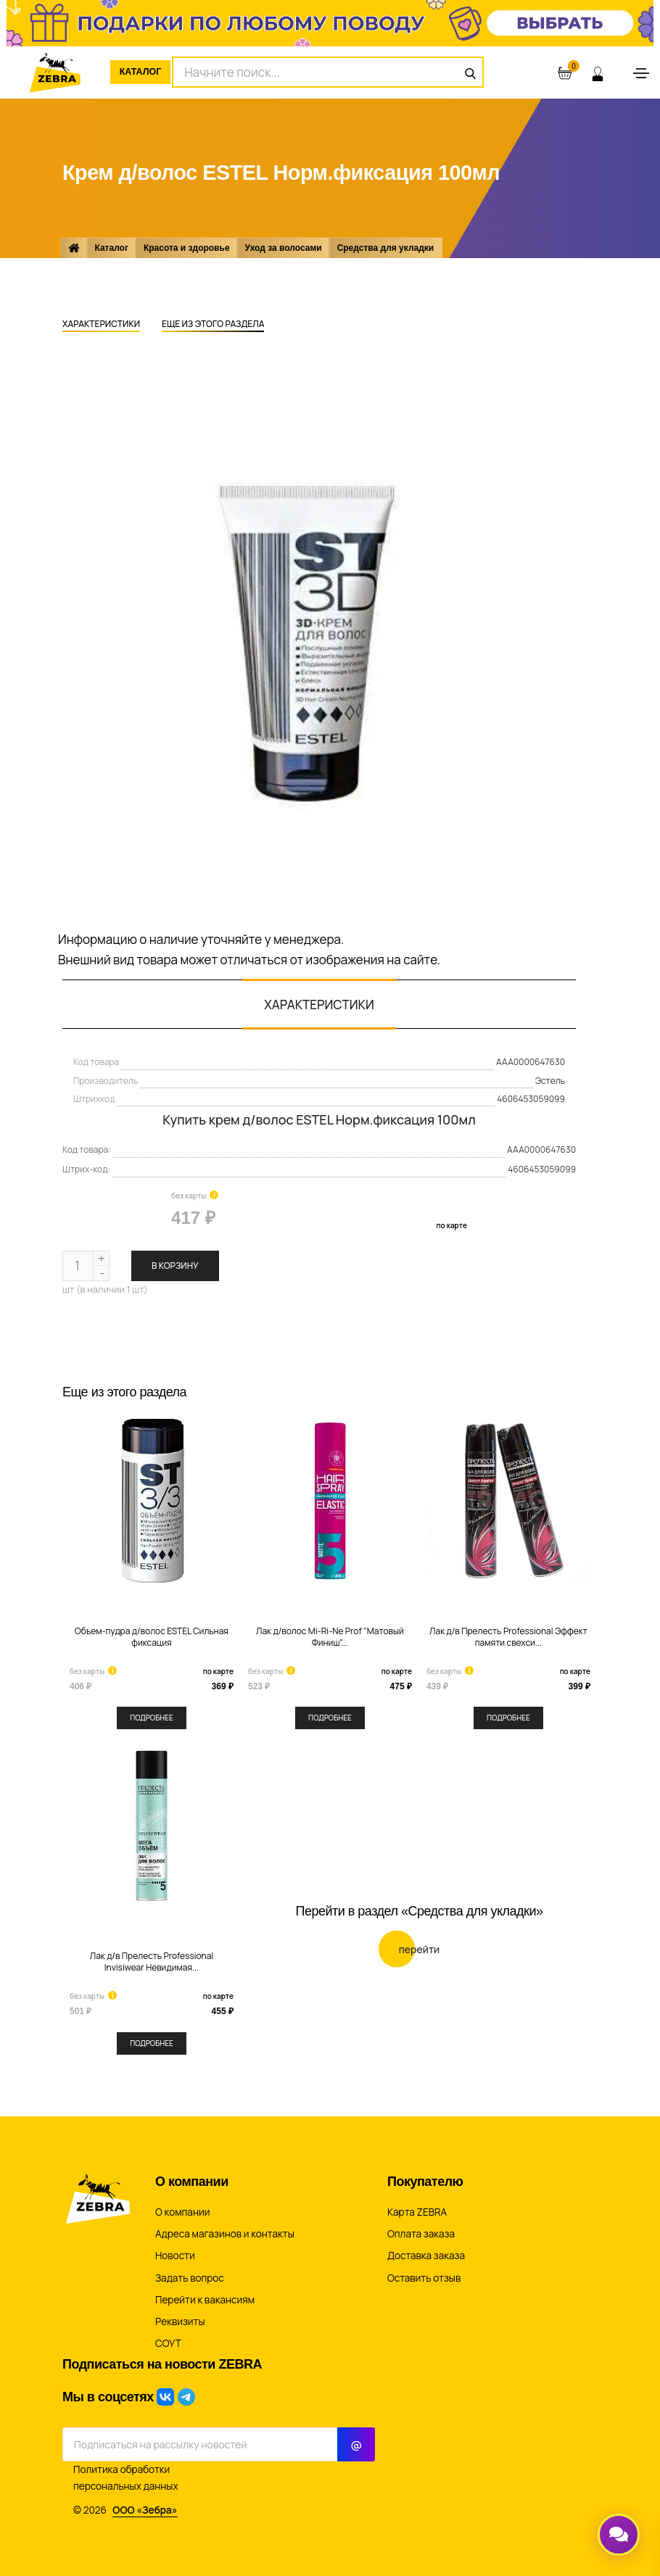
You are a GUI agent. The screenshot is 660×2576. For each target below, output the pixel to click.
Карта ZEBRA (417, 2212)
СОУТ (168, 2343)
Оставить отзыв (424, 2278)
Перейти (409, 1912)
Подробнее (151, 1717)
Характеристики (101, 325)
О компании (182, 2212)
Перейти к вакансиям (205, 2299)
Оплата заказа (421, 2233)
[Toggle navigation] (641, 73)
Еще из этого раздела (213, 325)
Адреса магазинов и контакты (224, 2233)
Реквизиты (180, 2321)
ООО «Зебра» (145, 2509)
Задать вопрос (189, 2278)
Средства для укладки (388, 248)
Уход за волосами (285, 248)
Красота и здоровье (189, 248)
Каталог (148, 72)
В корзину (175, 1265)
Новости (175, 2255)
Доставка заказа (426, 2255)
